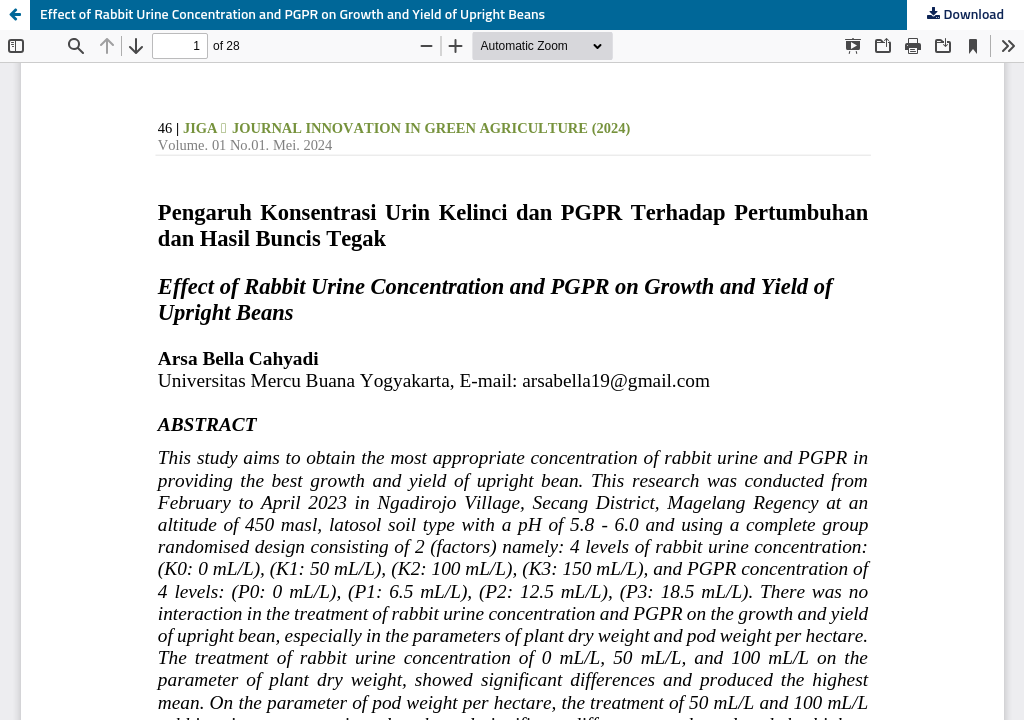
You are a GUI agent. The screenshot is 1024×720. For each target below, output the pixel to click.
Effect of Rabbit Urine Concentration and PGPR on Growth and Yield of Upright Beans (292, 15)
